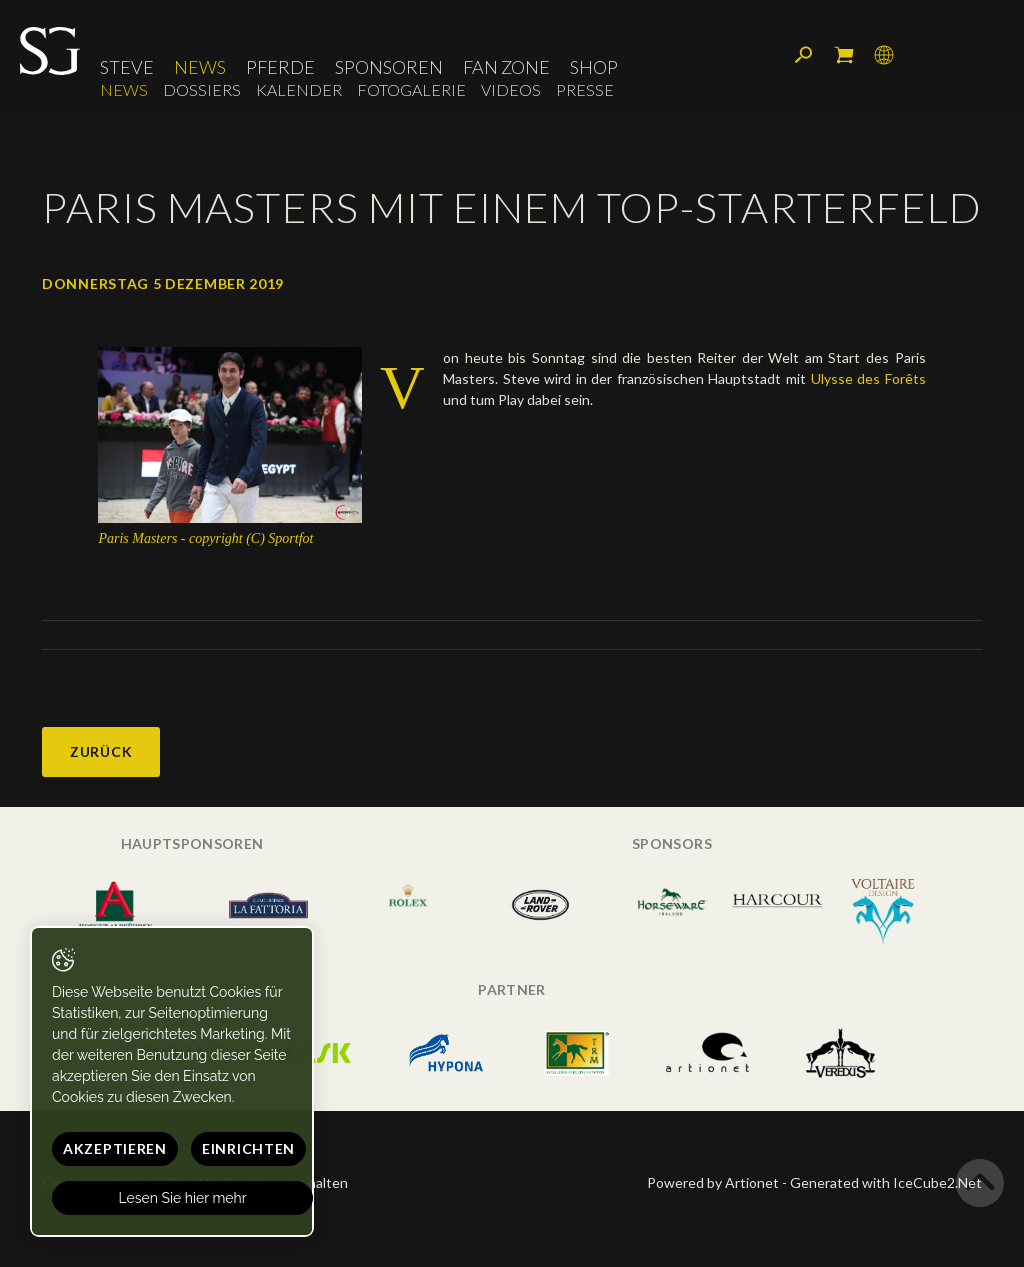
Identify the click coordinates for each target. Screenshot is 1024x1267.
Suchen (804, 55)
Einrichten (248, 1148)
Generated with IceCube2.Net (886, 1182)
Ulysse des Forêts (868, 378)
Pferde (280, 67)
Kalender (299, 89)
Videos (511, 89)
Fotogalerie (411, 89)
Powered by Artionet (713, 1182)
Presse (585, 89)
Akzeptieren (115, 1148)
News (200, 67)
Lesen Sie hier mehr (183, 1198)
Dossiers (202, 89)
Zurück (101, 751)
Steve (127, 67)
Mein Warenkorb (844, 55)
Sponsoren (389, 67)
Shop (594, 67)
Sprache (884, 55)
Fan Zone (506, 67)
